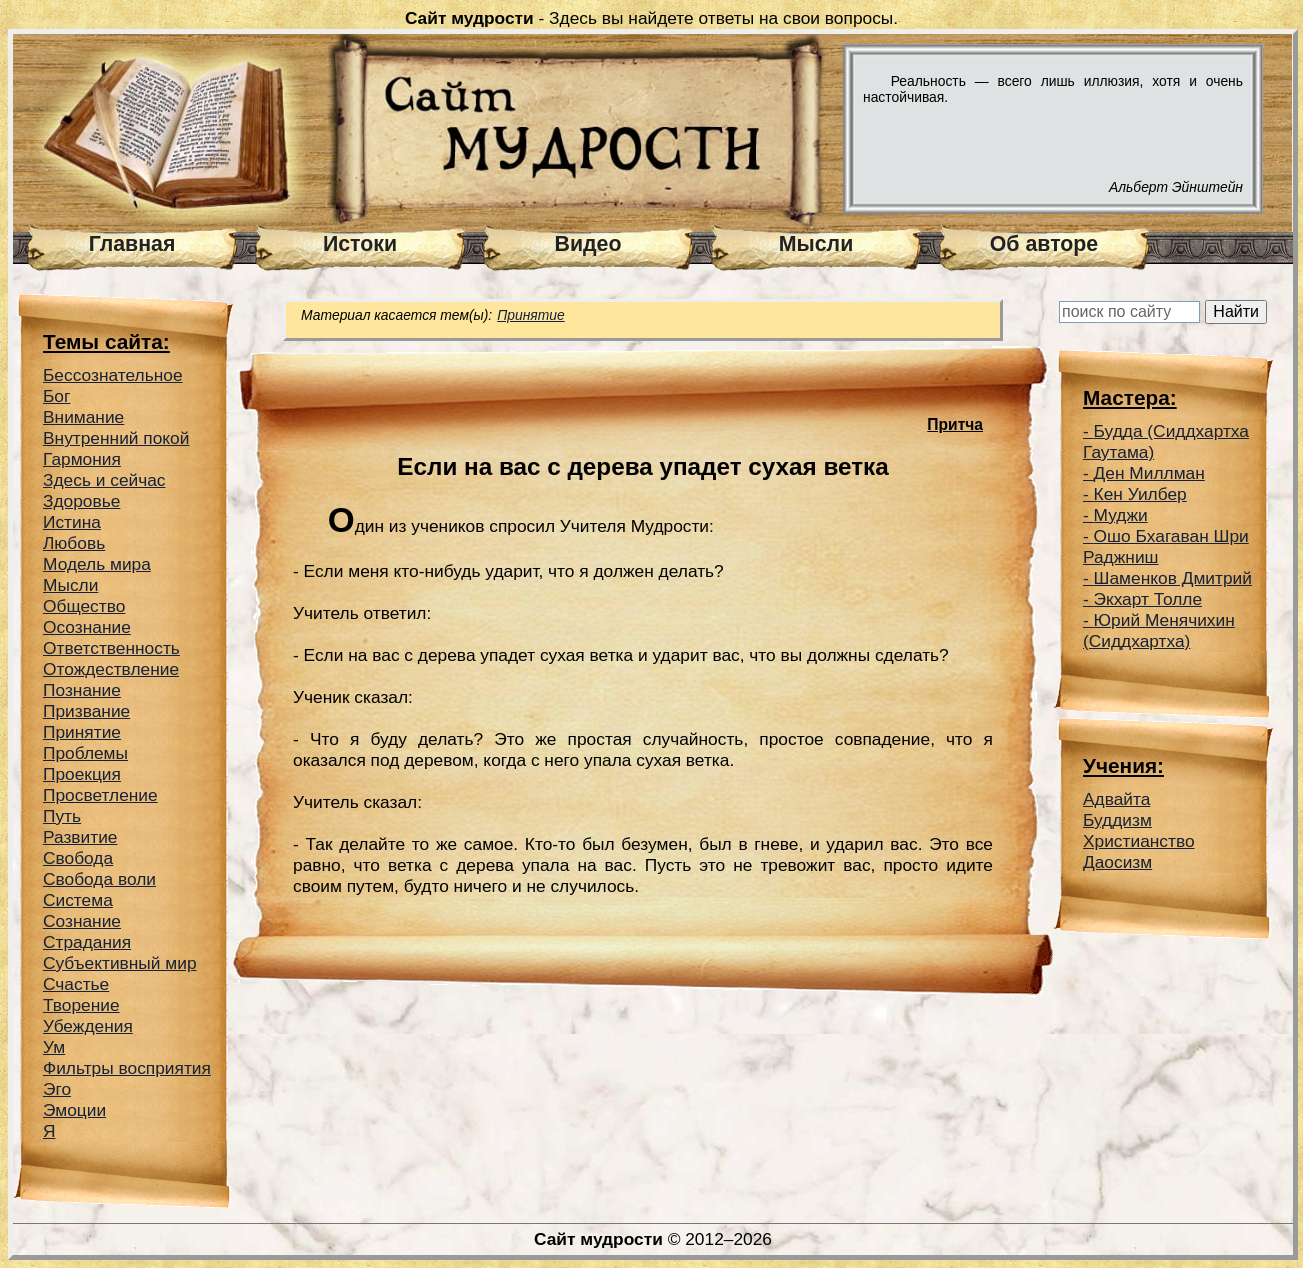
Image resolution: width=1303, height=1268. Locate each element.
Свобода (78, 858)
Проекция (82, 774)
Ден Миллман (1149, 473)
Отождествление (111, 669)
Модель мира (97, 564)
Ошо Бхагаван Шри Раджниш (1166, 546)
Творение (81, 1005)
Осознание (87, 627)
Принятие (82, 732)
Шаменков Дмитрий (1173, 578)
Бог (56, 396)
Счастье (76, 984)
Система (78, 900)
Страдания (87, 942)
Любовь (74, 543)
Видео (588, 244)
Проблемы (85, 753)
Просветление (100, 795)
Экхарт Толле (1148, 599)
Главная (132, 244)
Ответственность (111, 648)
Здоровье (81, 501)
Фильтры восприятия (127, 1068)
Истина (72, 522)
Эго (57, 1089)
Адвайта (1116, 799)
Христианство (1139, 841)
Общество (84, 606)
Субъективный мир (120, 963)
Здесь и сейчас (104, 480)
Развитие (80, 837)
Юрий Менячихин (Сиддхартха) (1159, 630)
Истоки (360, 244)
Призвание (86, 711)
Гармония (82, 459)
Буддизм (1117, 820)
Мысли (816, 244)
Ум (54, 1047)
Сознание (82, 921)
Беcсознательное (113, 375)
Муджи (1121, 515)
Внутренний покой (116, 438)
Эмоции (74, 1110)
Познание (82, 690)
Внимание (83, 417)
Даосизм (1117, 862)
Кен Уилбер (1140, 494)
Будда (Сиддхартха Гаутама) (1166, 441)
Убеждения (88, 1026)
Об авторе (1044, 244)
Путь (62, 816)
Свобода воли (99, 879)
